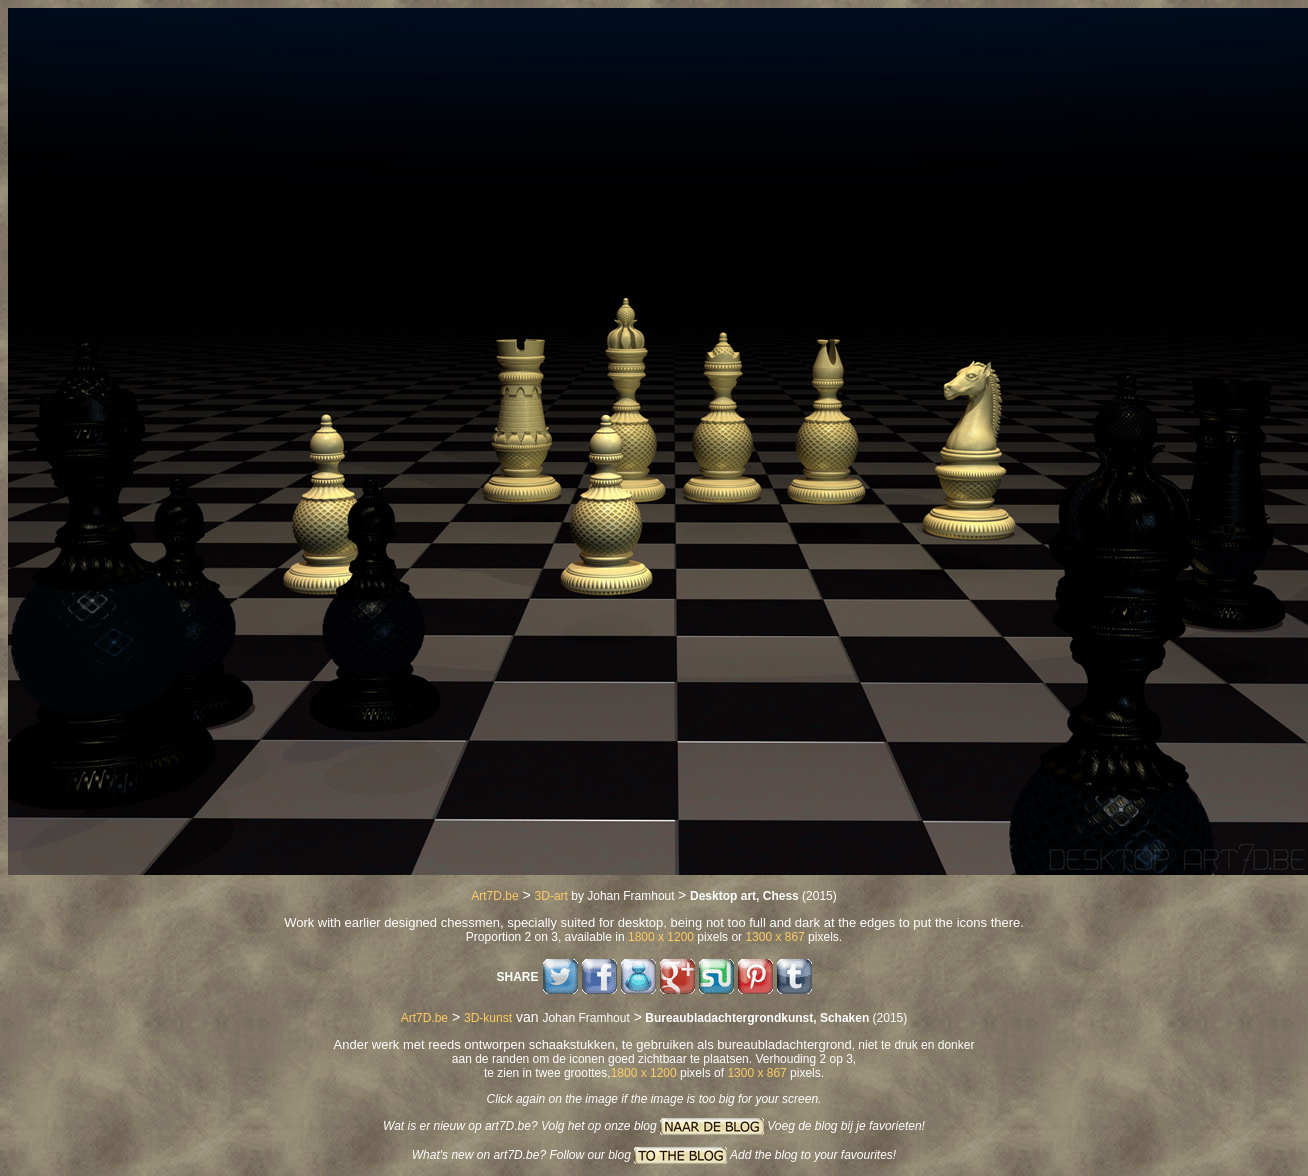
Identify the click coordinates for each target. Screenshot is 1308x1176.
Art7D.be (494, 896)
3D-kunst (488, 1018)
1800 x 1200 (661, 937)
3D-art (551, 896)
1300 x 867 (774, 937)
